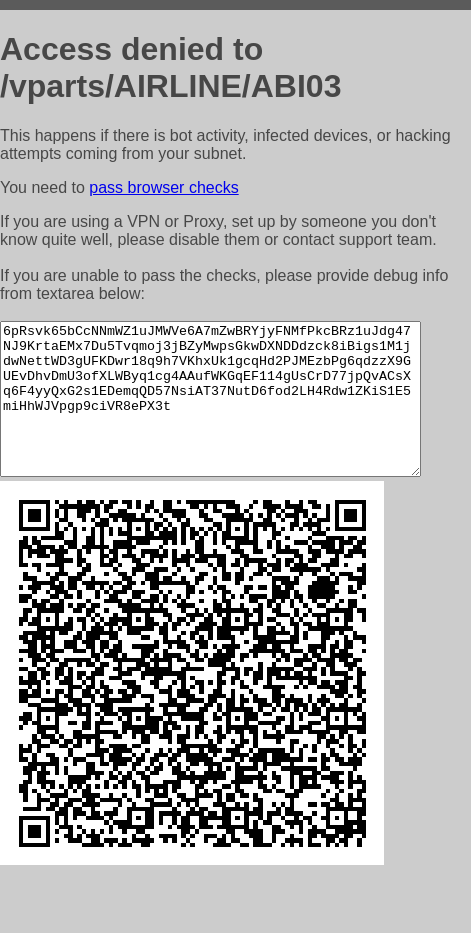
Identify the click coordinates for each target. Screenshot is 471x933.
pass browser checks (163, 187)
